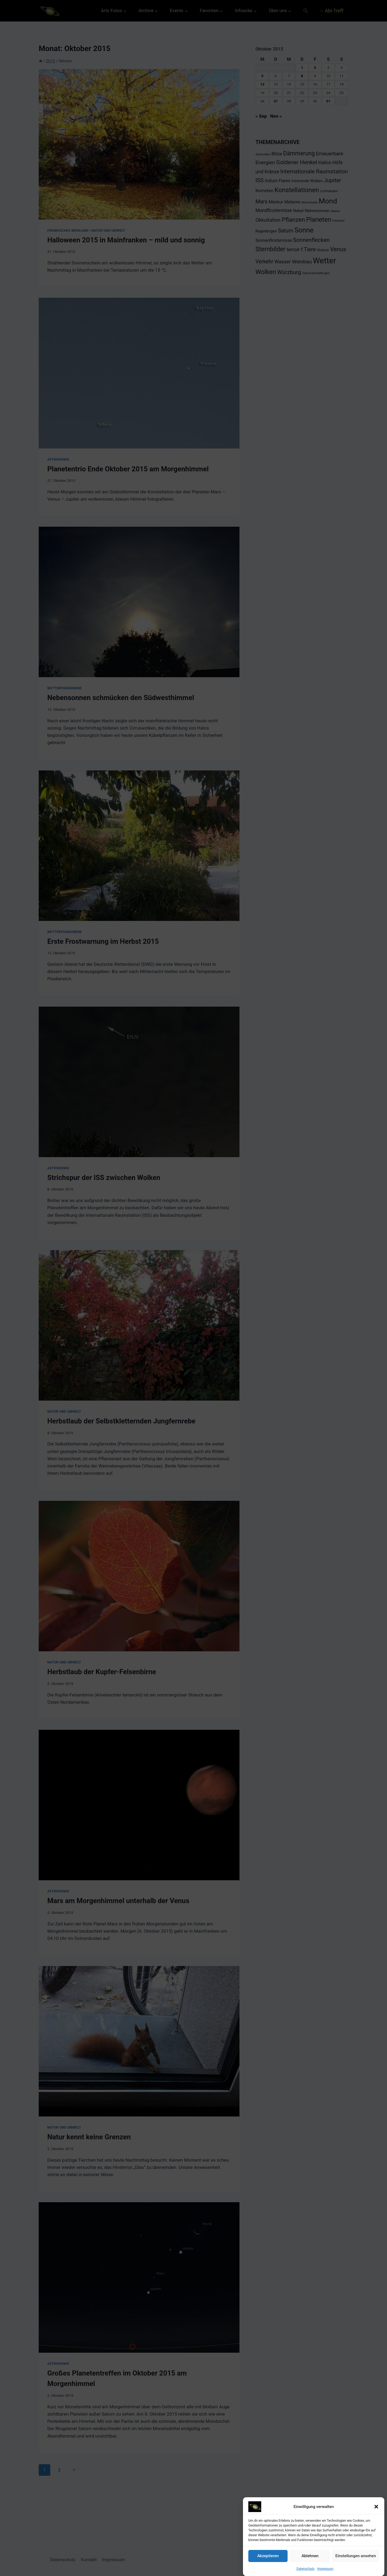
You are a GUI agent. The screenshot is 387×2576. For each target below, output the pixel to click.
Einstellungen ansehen (355, 2555)
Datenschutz (305, 2569)
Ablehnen (310, 2555)
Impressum (325, 2569)
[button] (376, 2506)
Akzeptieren (268, 2555)
